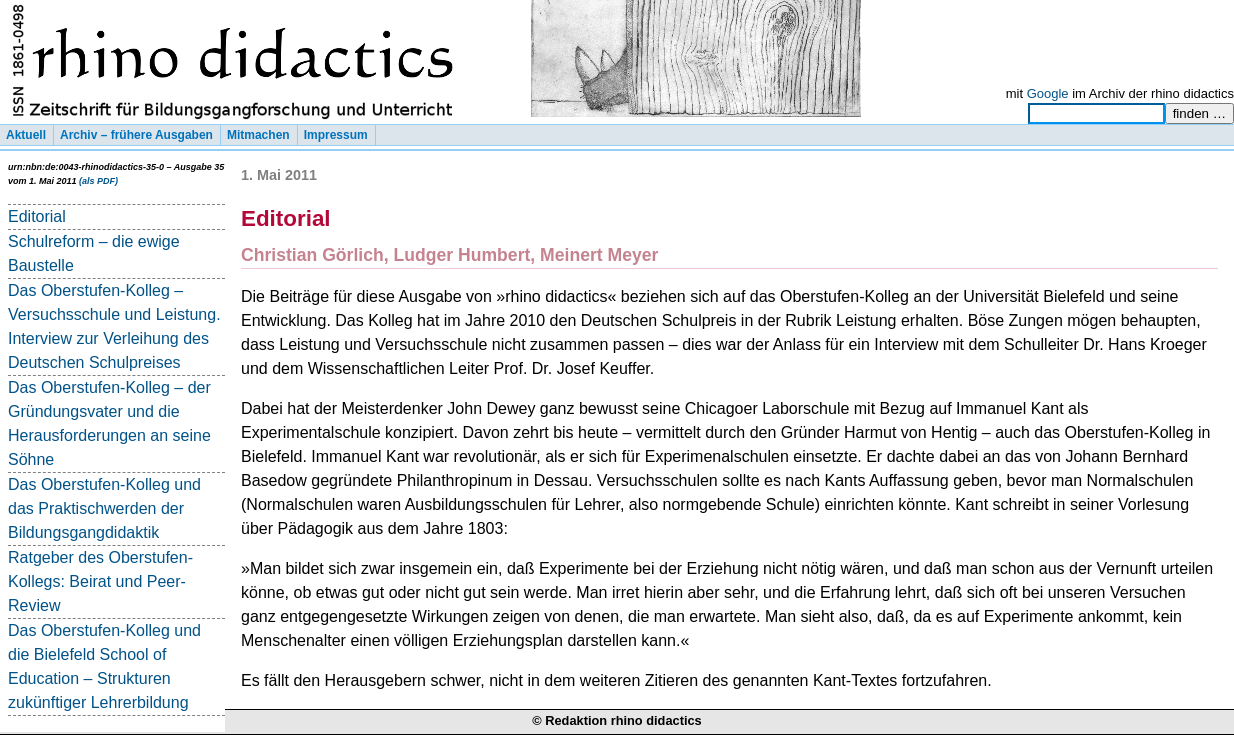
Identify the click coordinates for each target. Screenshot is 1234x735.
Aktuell (26, 135)
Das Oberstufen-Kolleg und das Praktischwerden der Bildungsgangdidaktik (104, 508)
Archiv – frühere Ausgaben (136, 135)
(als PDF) (98, 181)
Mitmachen (258, 135)
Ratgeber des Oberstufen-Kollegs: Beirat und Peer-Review (100, 581)
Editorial (37, 216)
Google (1048, 93)
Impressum (336, 135)
